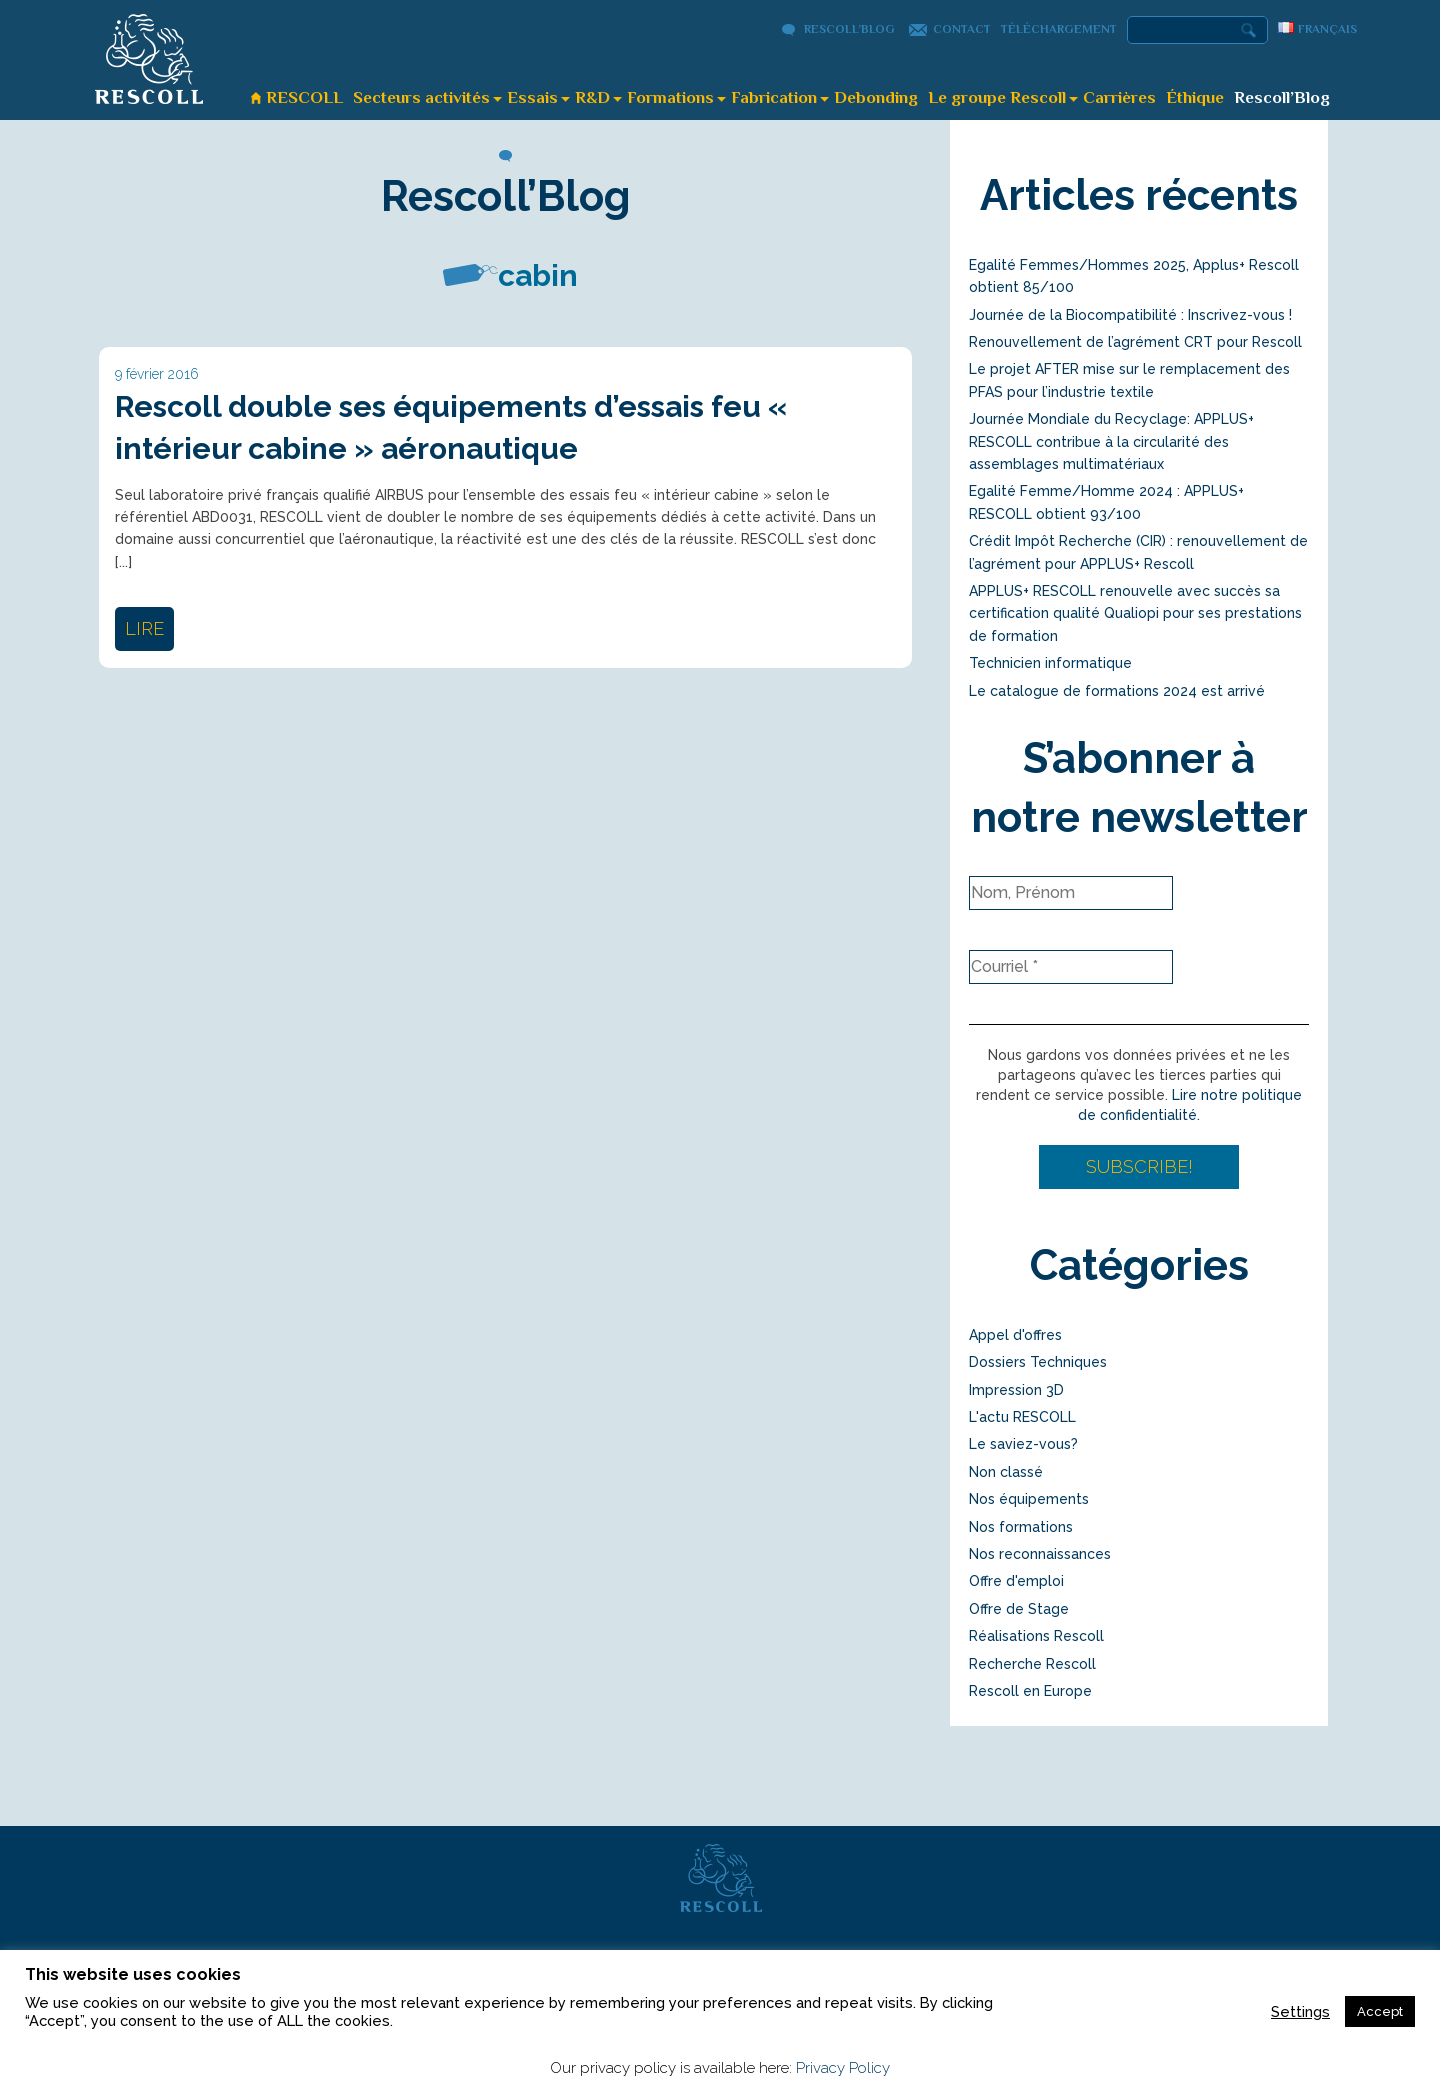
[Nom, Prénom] (1071, 893)
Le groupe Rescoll (997, 97)
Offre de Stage (1019, 1609)
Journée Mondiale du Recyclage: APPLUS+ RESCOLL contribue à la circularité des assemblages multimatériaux (1111, 441)
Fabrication (774, 97)
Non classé (1006, 1472)
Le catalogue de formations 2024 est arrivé (1117, 691)
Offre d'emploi (1016, 1581)
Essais (532, 97)
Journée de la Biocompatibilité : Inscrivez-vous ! (1130, 315)
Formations (670, 97)
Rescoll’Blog (849, 29)
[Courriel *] (1071, 967)
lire (144, 628)
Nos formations (1021, 1527)
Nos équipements (1029, 1499)
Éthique (1195, 97)
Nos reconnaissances (1040, 1554)
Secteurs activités (421, 97)
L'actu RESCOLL (1022, 1417)
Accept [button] (1380, 2011)
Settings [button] (1300, 2011)
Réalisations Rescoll (1036, 1636)
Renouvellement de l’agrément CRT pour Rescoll (1135, 342)
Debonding (876, 97)
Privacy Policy (843, 2068)
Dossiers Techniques (1038, 1362)
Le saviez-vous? (1023, 1444)
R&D (592, 97)
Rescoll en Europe (1030, 1691)
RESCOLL (304, 97)
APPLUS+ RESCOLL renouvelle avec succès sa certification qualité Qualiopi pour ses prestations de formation (1135, 613)
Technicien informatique (1050, 663)
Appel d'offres (1015, 1335)
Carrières (1119, 97)
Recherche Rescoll (1032, 1664)
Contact (962, 29)
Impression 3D (1016, 1390)
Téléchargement (1059, 29)
